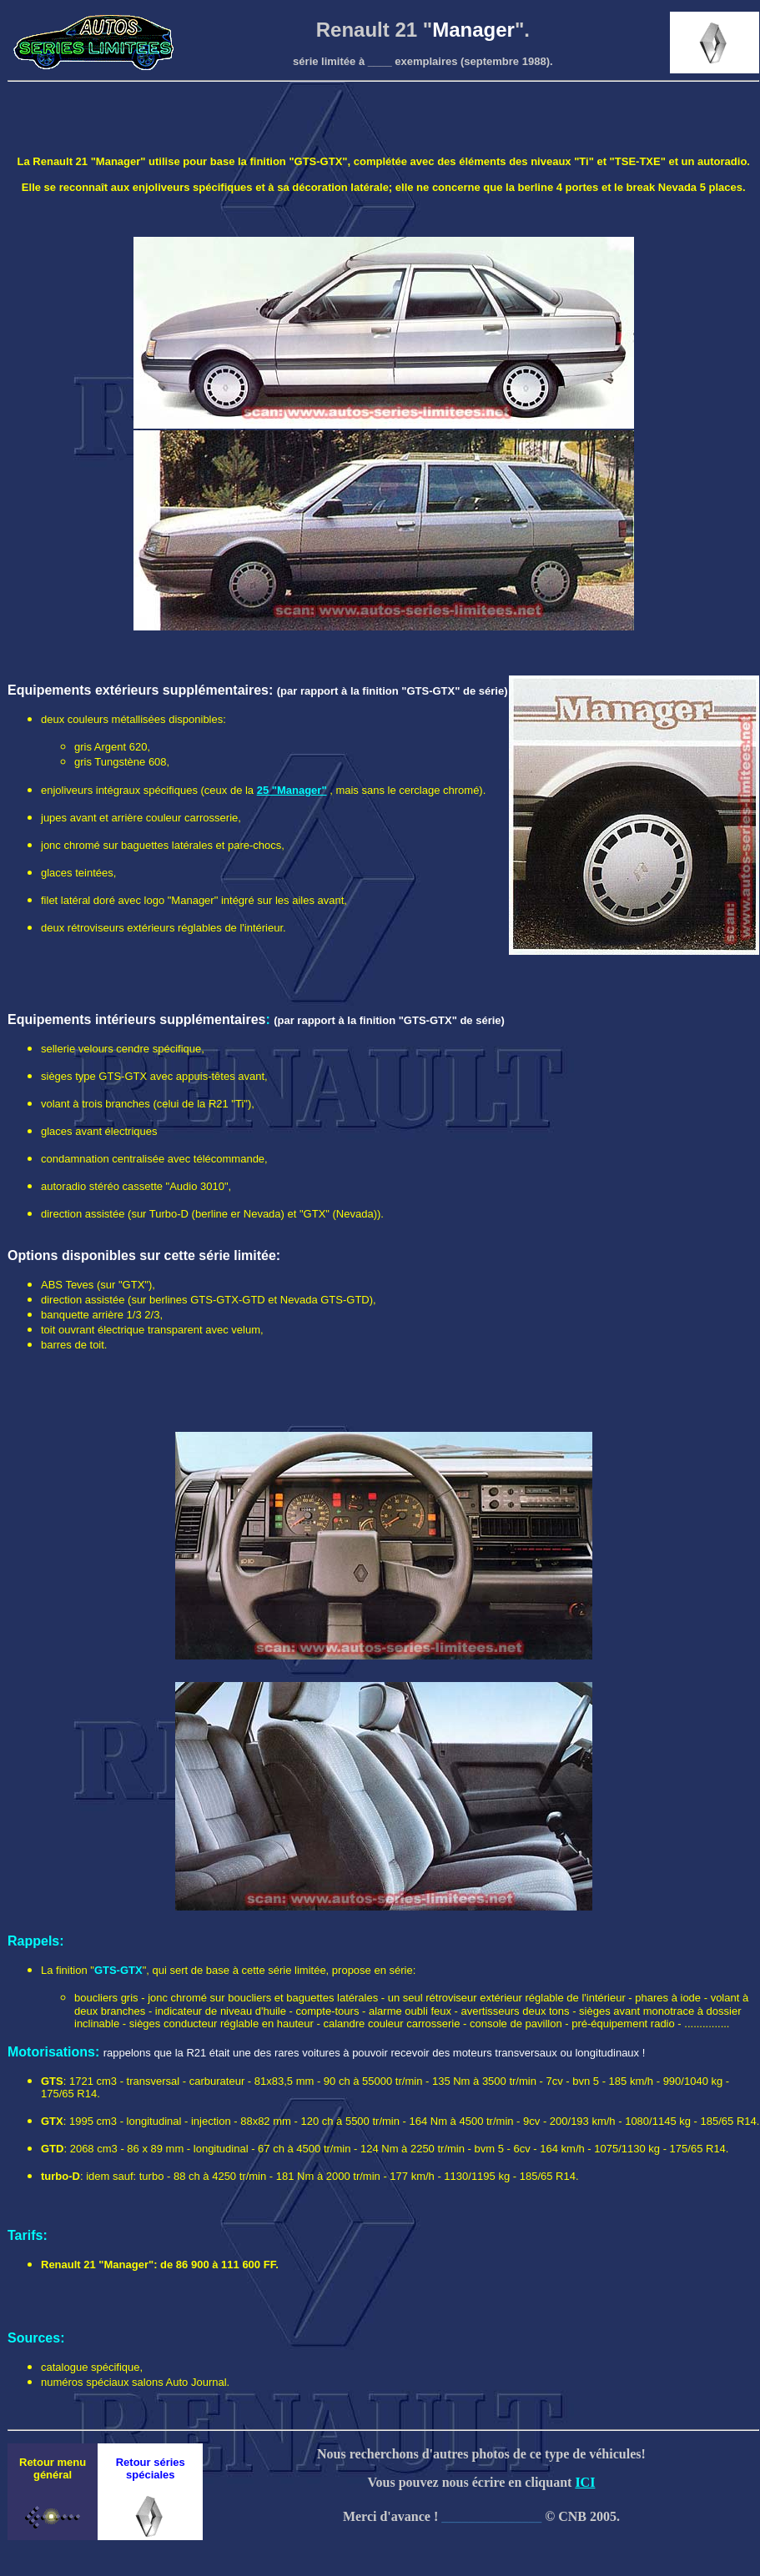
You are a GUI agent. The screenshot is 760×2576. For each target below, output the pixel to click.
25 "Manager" (292, 790)
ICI (585, 2482)
